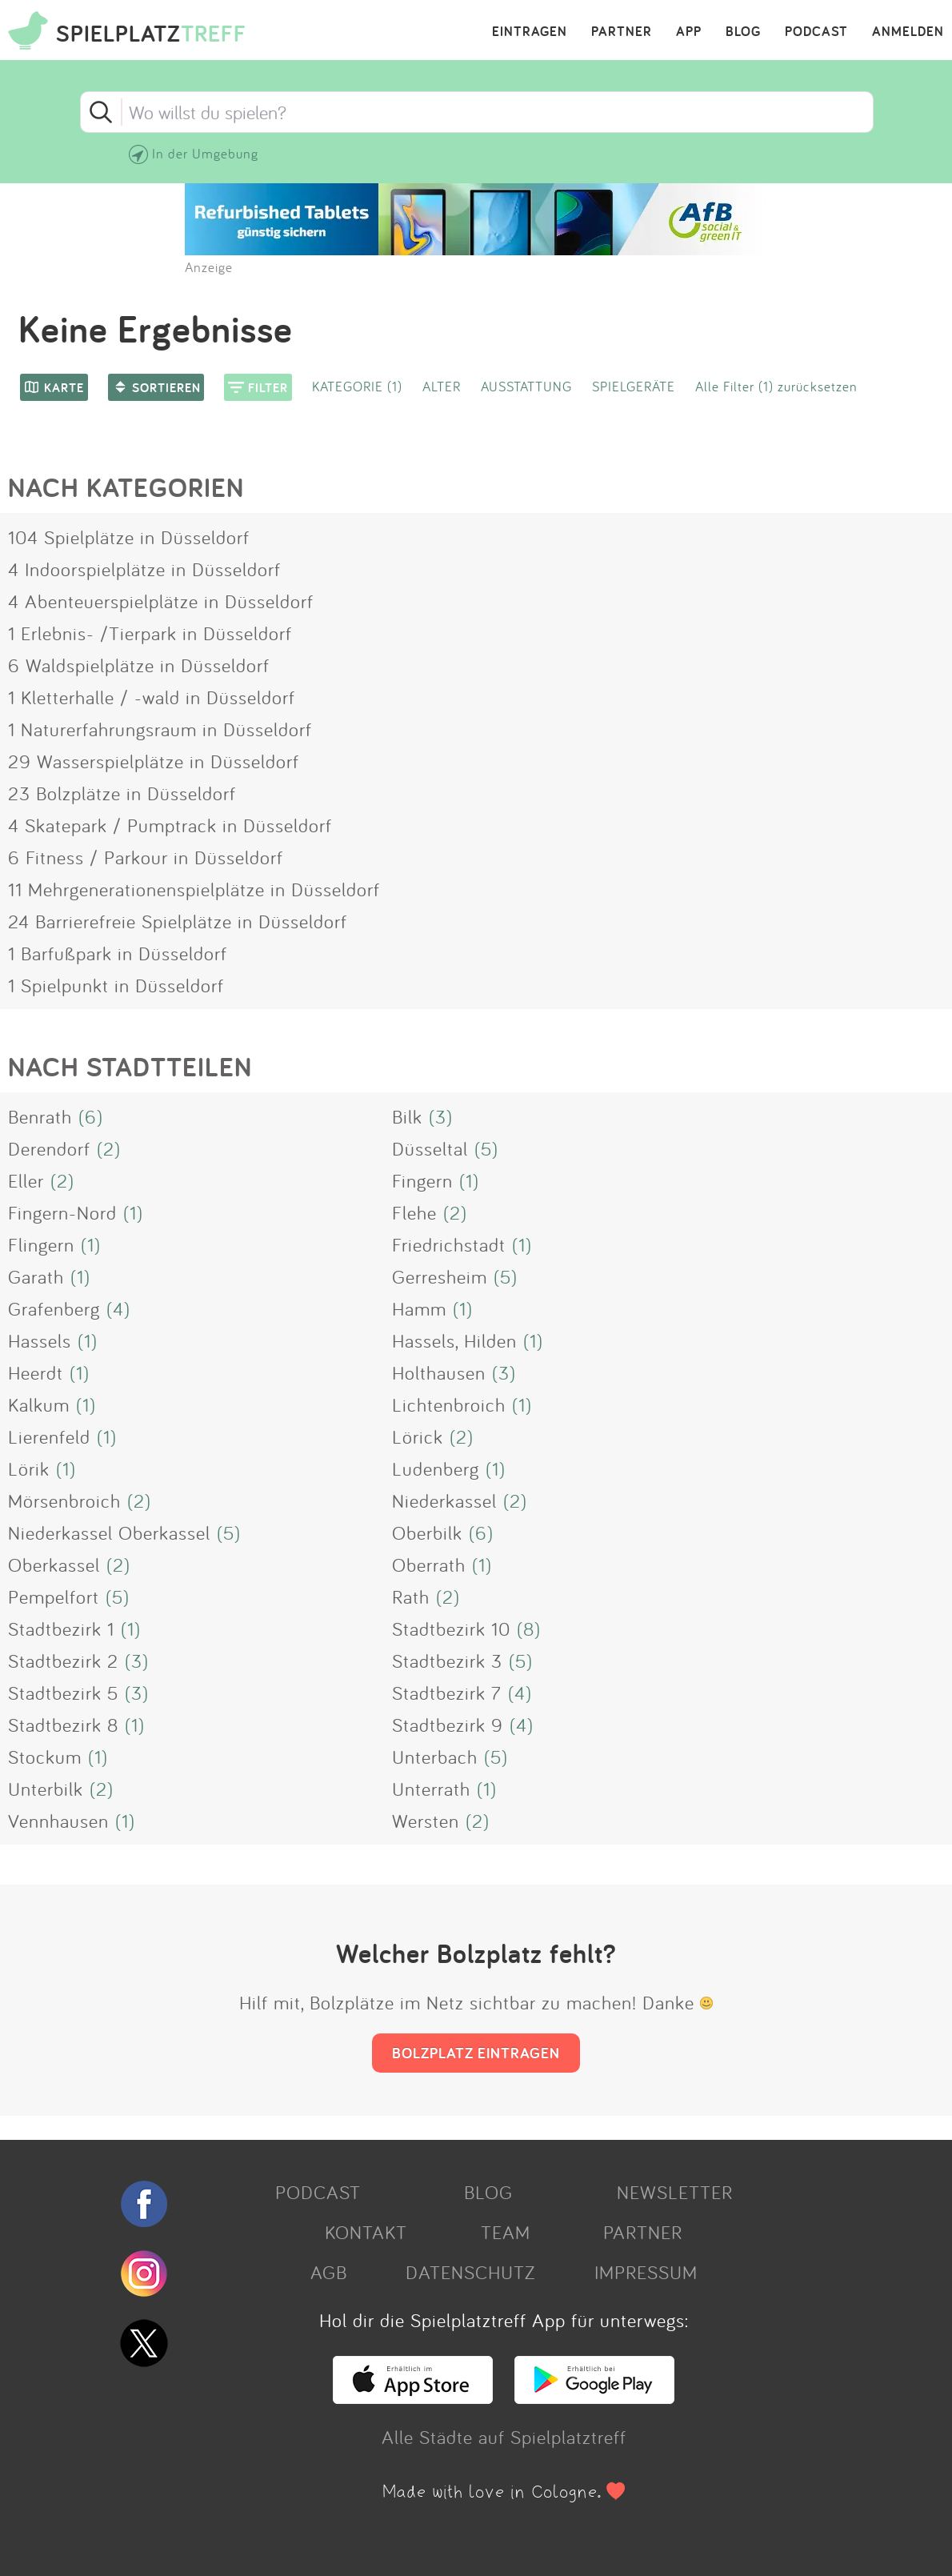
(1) (469, 1180)
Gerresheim (439, 1276)
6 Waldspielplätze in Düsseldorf (139, 665)
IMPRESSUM (646, 2272)
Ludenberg (435, 1468)
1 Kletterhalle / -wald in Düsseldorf (151, 697)
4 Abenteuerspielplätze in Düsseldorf (161, 601)
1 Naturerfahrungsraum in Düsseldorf (160, 729)
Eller (26, 1180)
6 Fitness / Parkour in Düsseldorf (145, 857)
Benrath (40, 1116)
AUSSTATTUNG (526, 386)
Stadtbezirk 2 (63, 1661)
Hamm (419, 1308)
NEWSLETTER (675, 2192)
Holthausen (439, 1372)
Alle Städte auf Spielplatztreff (504, 2437)
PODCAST (816, 32)
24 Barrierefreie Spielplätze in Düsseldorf (177, 921)
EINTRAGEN (529, 32)
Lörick (417, 1436)
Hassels (39, 1340)
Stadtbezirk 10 (451, 1629)
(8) (529, 1629)
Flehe (414, 1212)
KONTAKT (366, 2232)
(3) (441, 1116)
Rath (411, 1596)
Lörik (29, 1468)
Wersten (425, 1821)
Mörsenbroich (64, 1500)
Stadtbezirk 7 (447, 1693)
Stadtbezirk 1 (61, 1629)
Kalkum (39, 1404)
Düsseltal (430, 1148)
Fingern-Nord (62, 1212)
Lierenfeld (49, 1436)
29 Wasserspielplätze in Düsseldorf (153, 761)
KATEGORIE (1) (357, 386)
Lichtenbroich (449, 1404)
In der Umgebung (205, 153)
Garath (36, 1276)
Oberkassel (54, 1564)
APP (689, 32)
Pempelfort (53, 1596)
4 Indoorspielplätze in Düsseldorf (144, 569)
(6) (90, 1116)
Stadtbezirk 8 (63, 1725)
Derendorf (49, 1148)
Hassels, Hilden (454, 1340)
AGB (328, 2272)
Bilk (407, 1116)
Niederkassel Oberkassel (109, 1532)
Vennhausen (58, 1821)
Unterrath (431, 1789)
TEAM (505, 2232)
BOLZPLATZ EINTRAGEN (476, 2052)
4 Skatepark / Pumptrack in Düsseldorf (170, 825)
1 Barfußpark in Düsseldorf (117, 953)
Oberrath (429, 1564)
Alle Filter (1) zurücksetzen (776, 386)
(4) (118, 1308)
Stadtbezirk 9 (447, 1725)
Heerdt (35, 1372)
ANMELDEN (908, 32)
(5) (486, 1148)
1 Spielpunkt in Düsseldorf (116, 985)
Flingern (41, 1244)
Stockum (45, 1757)
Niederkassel (444, 1500)
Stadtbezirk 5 (63, 1693)
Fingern (422, 1180)
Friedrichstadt (449, 1244)
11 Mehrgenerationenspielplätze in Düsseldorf (194, 889)
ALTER (441, 386)
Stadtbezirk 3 (447, 1661)
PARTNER (621, 32)
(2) (109, 1148)
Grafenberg (54, 1308)
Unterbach (435, 1757)
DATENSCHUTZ (470, 2272)
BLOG (743, 32)
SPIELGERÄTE (633, 386)
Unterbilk (45, 1789)
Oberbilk (427, 1532)
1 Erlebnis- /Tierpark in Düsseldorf (150, 633)
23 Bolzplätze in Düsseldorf (122, 793)
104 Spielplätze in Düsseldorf (129, 537)
